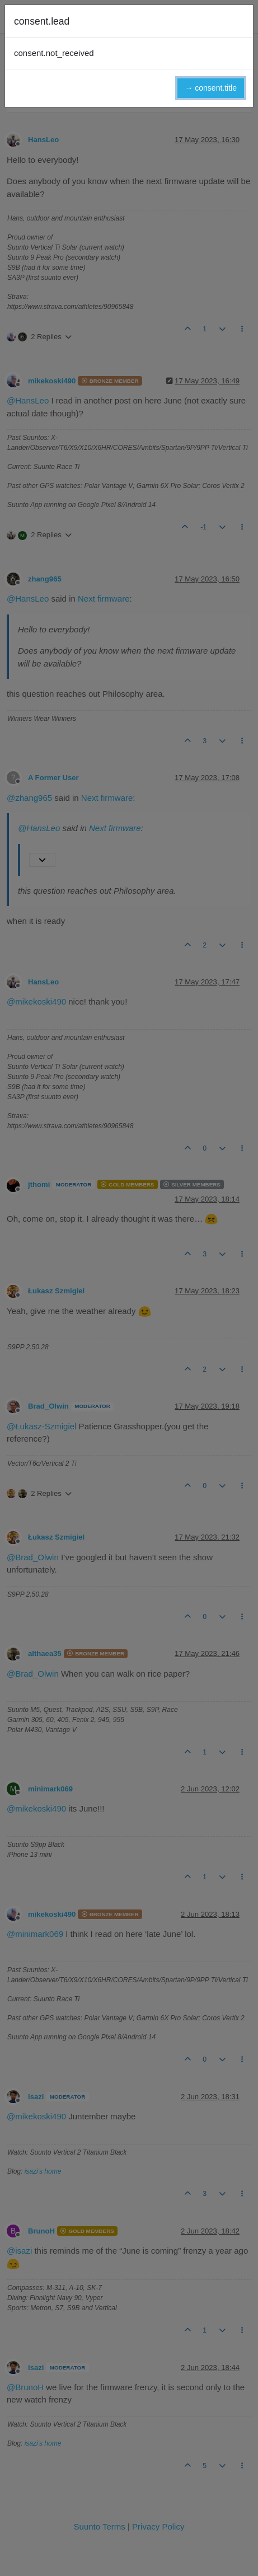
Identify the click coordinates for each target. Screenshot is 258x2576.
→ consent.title (211, 87)
